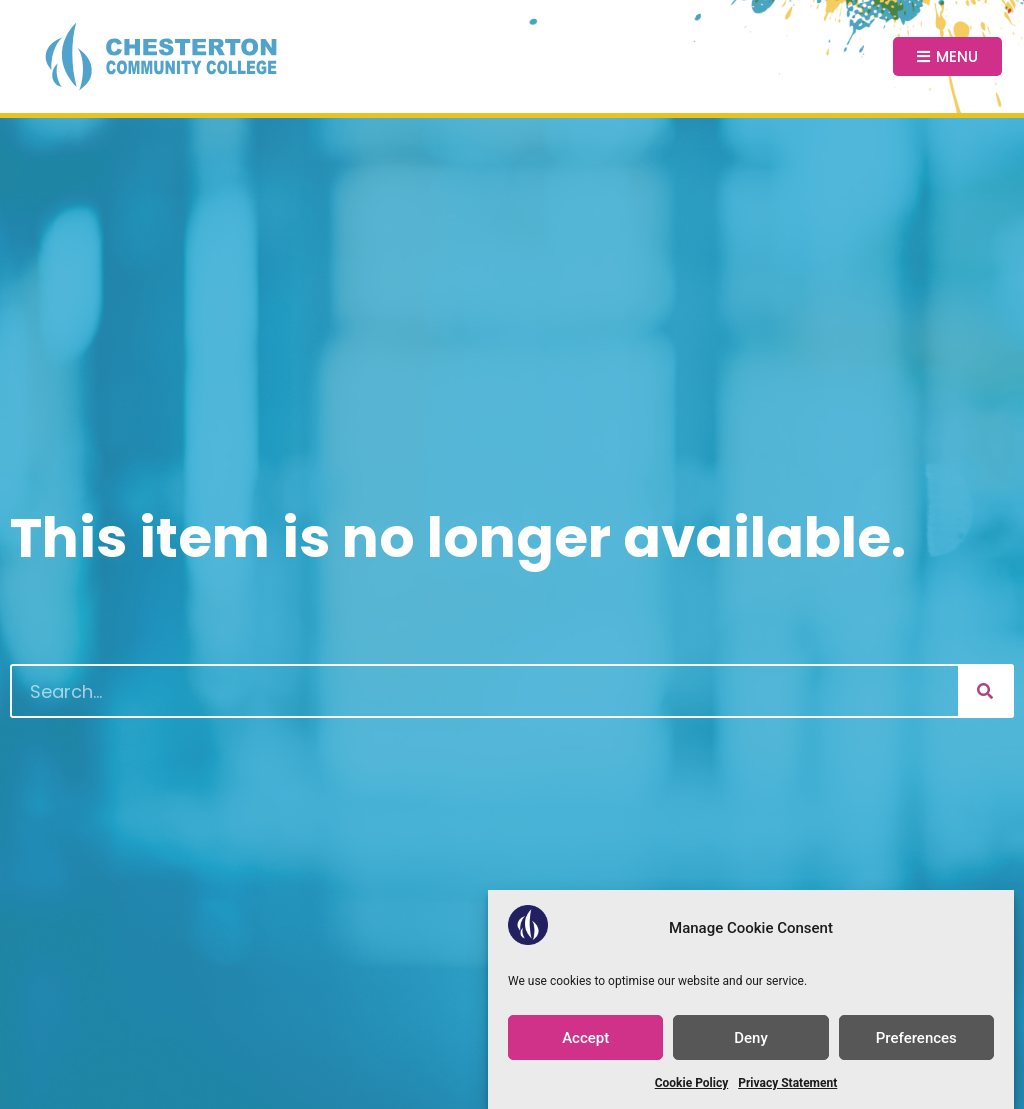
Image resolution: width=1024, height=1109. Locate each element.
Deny (751, 1038)
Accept (585, 1038)
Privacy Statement (787, 1083)
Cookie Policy (692, 1083)
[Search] (985, 691)
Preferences (916, 1038)
